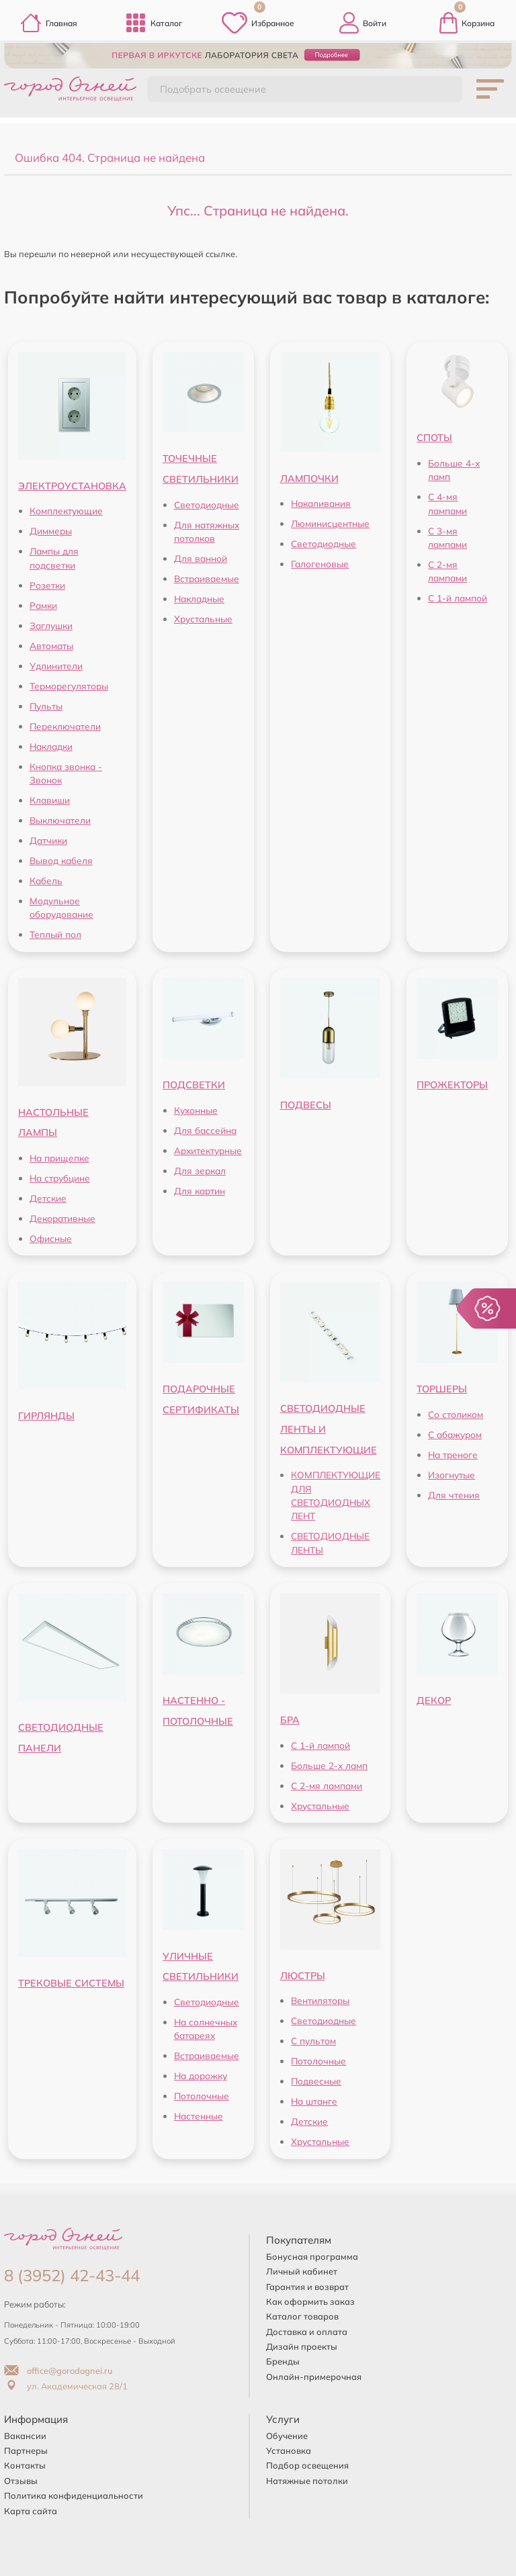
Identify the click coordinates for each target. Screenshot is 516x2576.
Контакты (25, 2465)
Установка (288, 2450)
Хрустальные (203, 618)
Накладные (199, 598)
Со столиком (455, 1414)
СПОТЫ (434, 438)
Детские (48, 1198)
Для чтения (454, 1494)
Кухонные (196, 1110)
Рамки (43, 605)
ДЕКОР (434, 1701)
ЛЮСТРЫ (302, 1976)
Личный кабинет (301, 2271)
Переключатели (65, 726)
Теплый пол (55, 934)
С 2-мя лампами (326, 1785)
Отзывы (21, 2480)
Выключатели (60, 820)
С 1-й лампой (457, 598)
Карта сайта (30, 2511)
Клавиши (50, 800)
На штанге (314, 2101)
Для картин (199, 1190)
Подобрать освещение (213, 89)
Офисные (51, 1238)
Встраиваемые (206, 578)
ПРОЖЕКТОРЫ (452, 1085)
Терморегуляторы (69, 685)
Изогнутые (451, 1474)
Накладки (51, 746)
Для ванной (200, 558)
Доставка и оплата (306, 2331)
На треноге (453, 1454)
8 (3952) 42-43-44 (72, 2275)
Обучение (287, 2435)
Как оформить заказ (310, 2301)
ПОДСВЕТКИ (194, 1085)
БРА (290, 1720)
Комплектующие (66, 510)
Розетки (47, 585)
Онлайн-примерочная (313, 2376)
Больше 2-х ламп (329, 1765)
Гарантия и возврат (307, 2286)
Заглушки (51, 625)
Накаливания (321, 503)
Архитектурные (208, 1150)
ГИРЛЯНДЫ (46, 1416)
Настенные (198, 2115)
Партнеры (26, 2450)
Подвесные (316, 2081)
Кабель (46, 880)
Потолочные (201, 2095)
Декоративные (62, 1218)
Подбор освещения (307, 2465)
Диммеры (51, 530)
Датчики (48, 840)
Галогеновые (320, 563)
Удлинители (56, 665)
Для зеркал (200, 1170)
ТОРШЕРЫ (442, 1389)
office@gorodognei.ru (58, 2370)
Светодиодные (206, 504)
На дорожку (200, 2075)
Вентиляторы (320, 2000)
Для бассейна (205, 1130)
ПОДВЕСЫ (305, 1105)
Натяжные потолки (307, 2480)
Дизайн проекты (301, 2346)
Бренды (283, 2361)
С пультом (313, 2040)
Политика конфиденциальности (73, 2495)
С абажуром (455, 1434)
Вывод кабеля (61, 860)
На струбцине (60, 1178)
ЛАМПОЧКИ (309, 479)
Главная (48, 23)
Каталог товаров (302, 2316)
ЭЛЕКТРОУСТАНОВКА (72, 486)
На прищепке (59, 1157)
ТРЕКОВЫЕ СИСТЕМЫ (71, 1983)
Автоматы (51, 645)
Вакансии (25, 2435)
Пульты (46, 706)
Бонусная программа (312, 2256)
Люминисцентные (330, 523)
